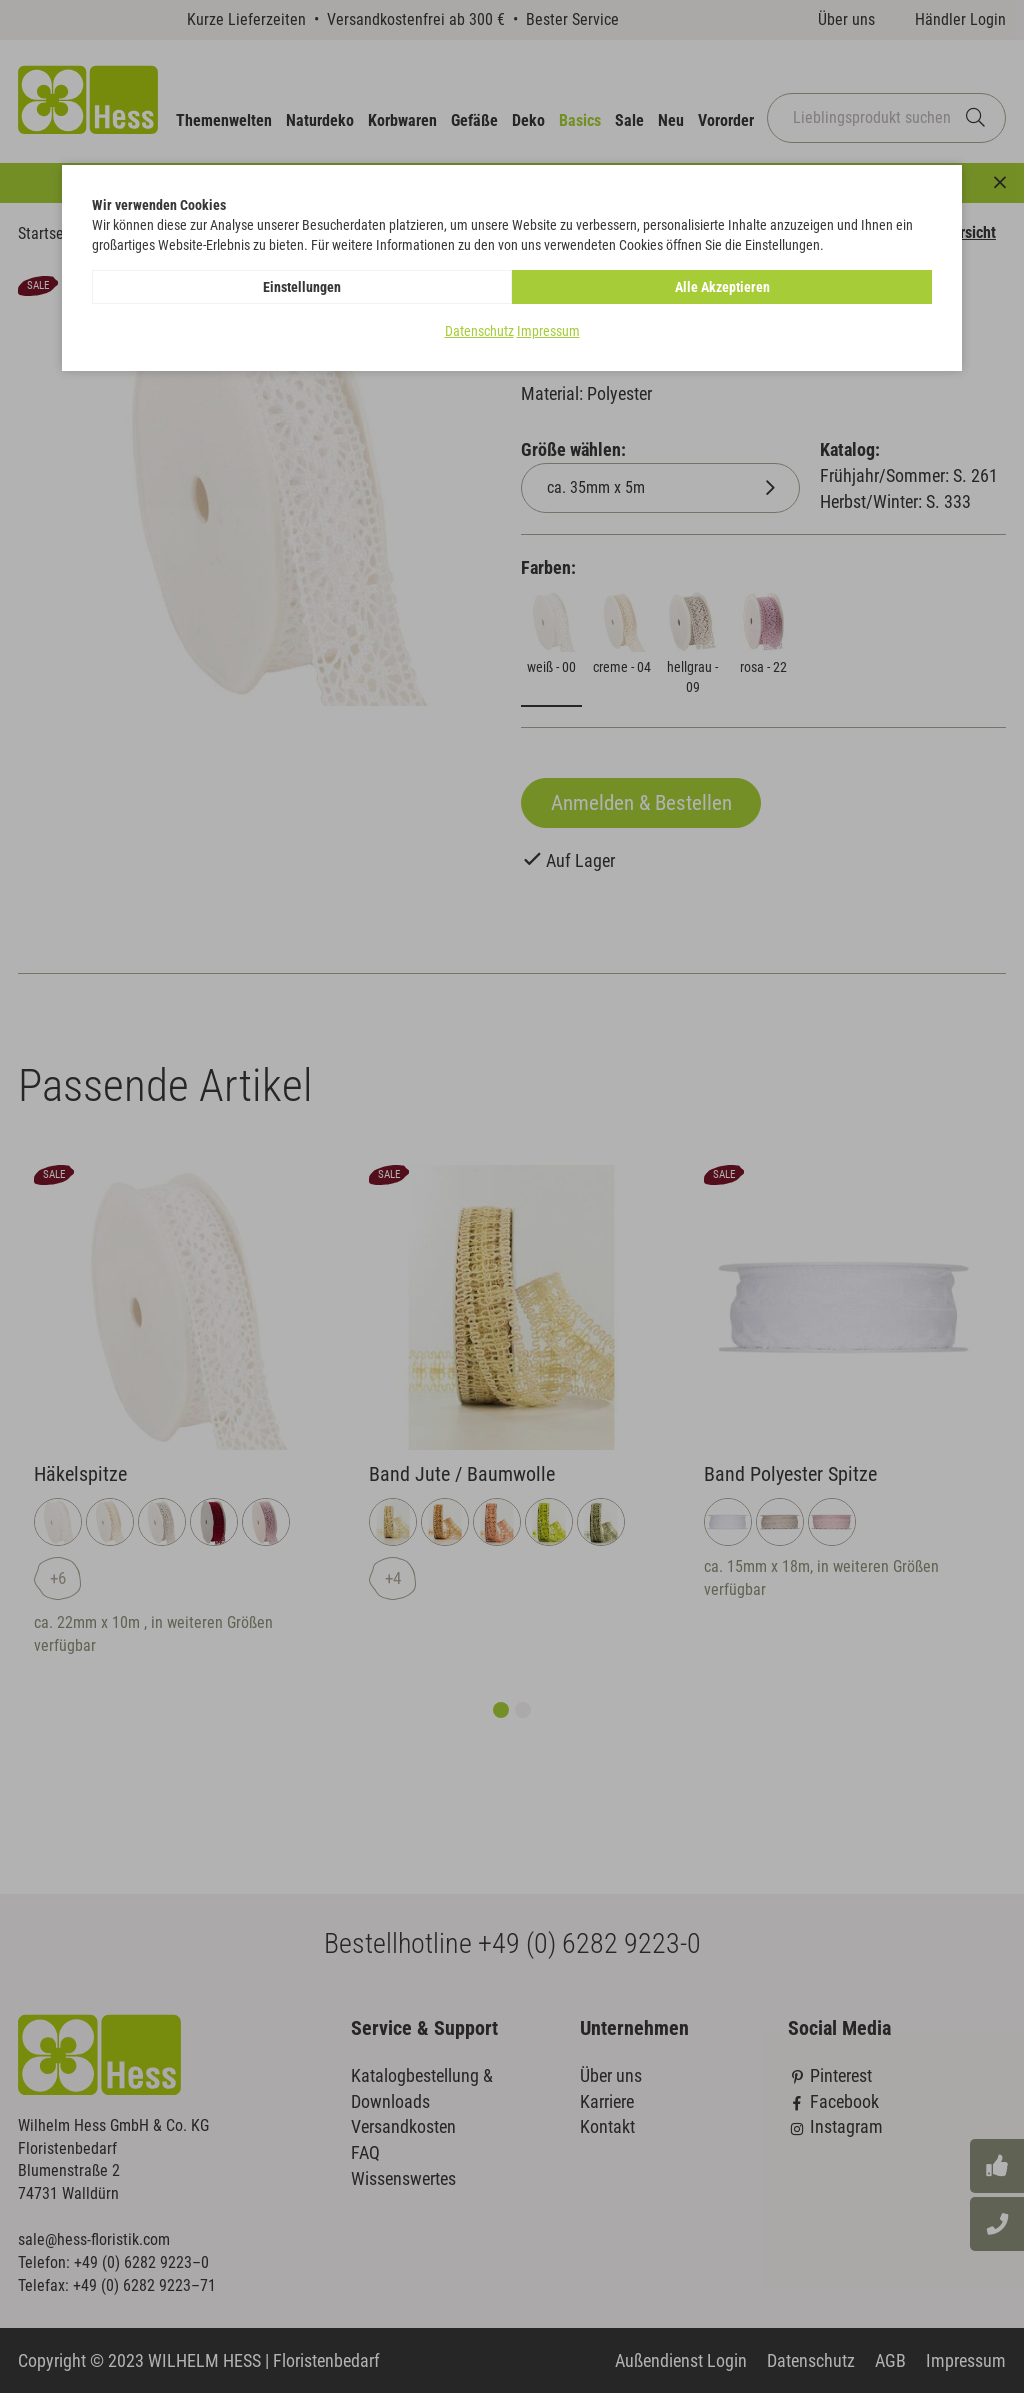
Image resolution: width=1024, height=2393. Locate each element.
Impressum (548, 331)
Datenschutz (479, 331)
